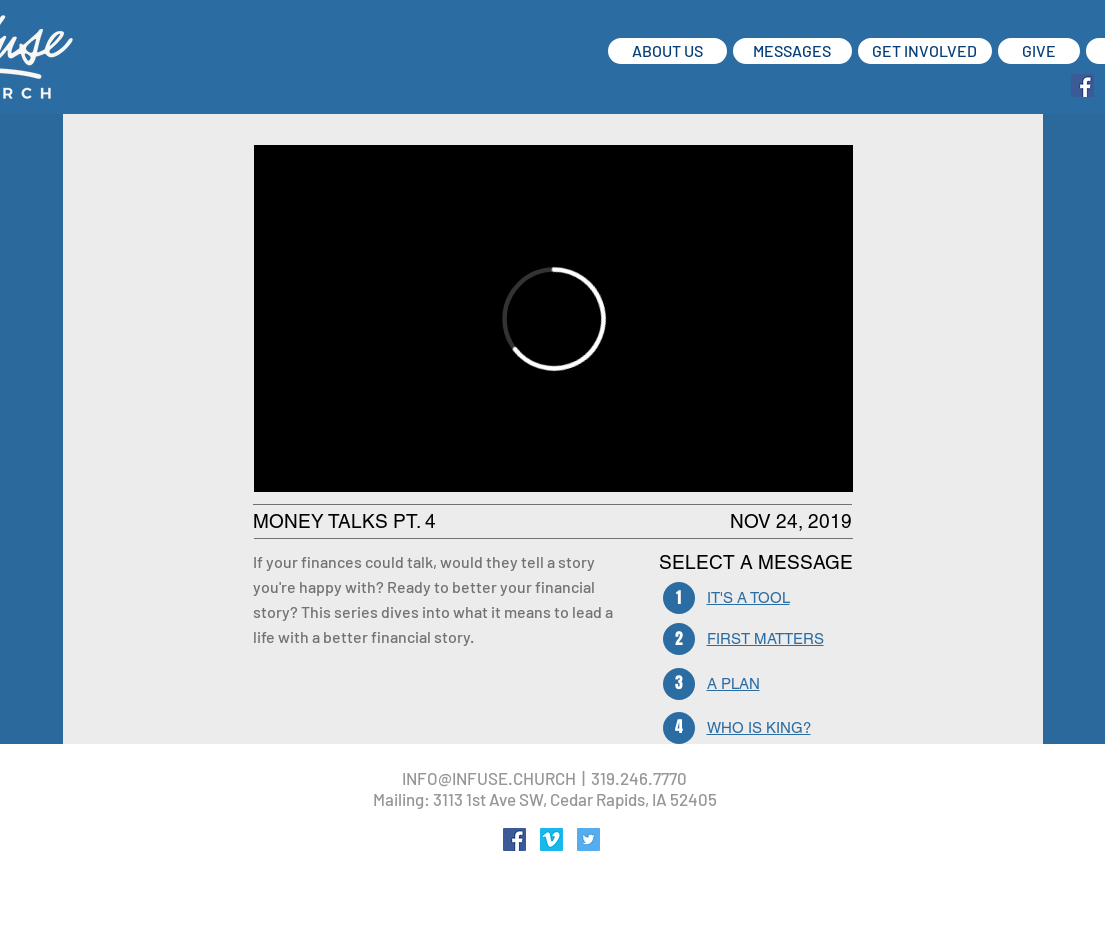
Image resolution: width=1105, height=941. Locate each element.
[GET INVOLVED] (925, 51)
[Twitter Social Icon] (588, 839)
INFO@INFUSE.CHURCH (489, 778)
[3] (679, 684)
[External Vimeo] (553, 318)
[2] (679, 639)
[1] (679, 598)
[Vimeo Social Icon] (551, 839)
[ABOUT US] (667, 51)
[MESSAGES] (792, 51)
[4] (679, 728)
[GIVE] (1039, 51)
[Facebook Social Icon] (1082, 85)
